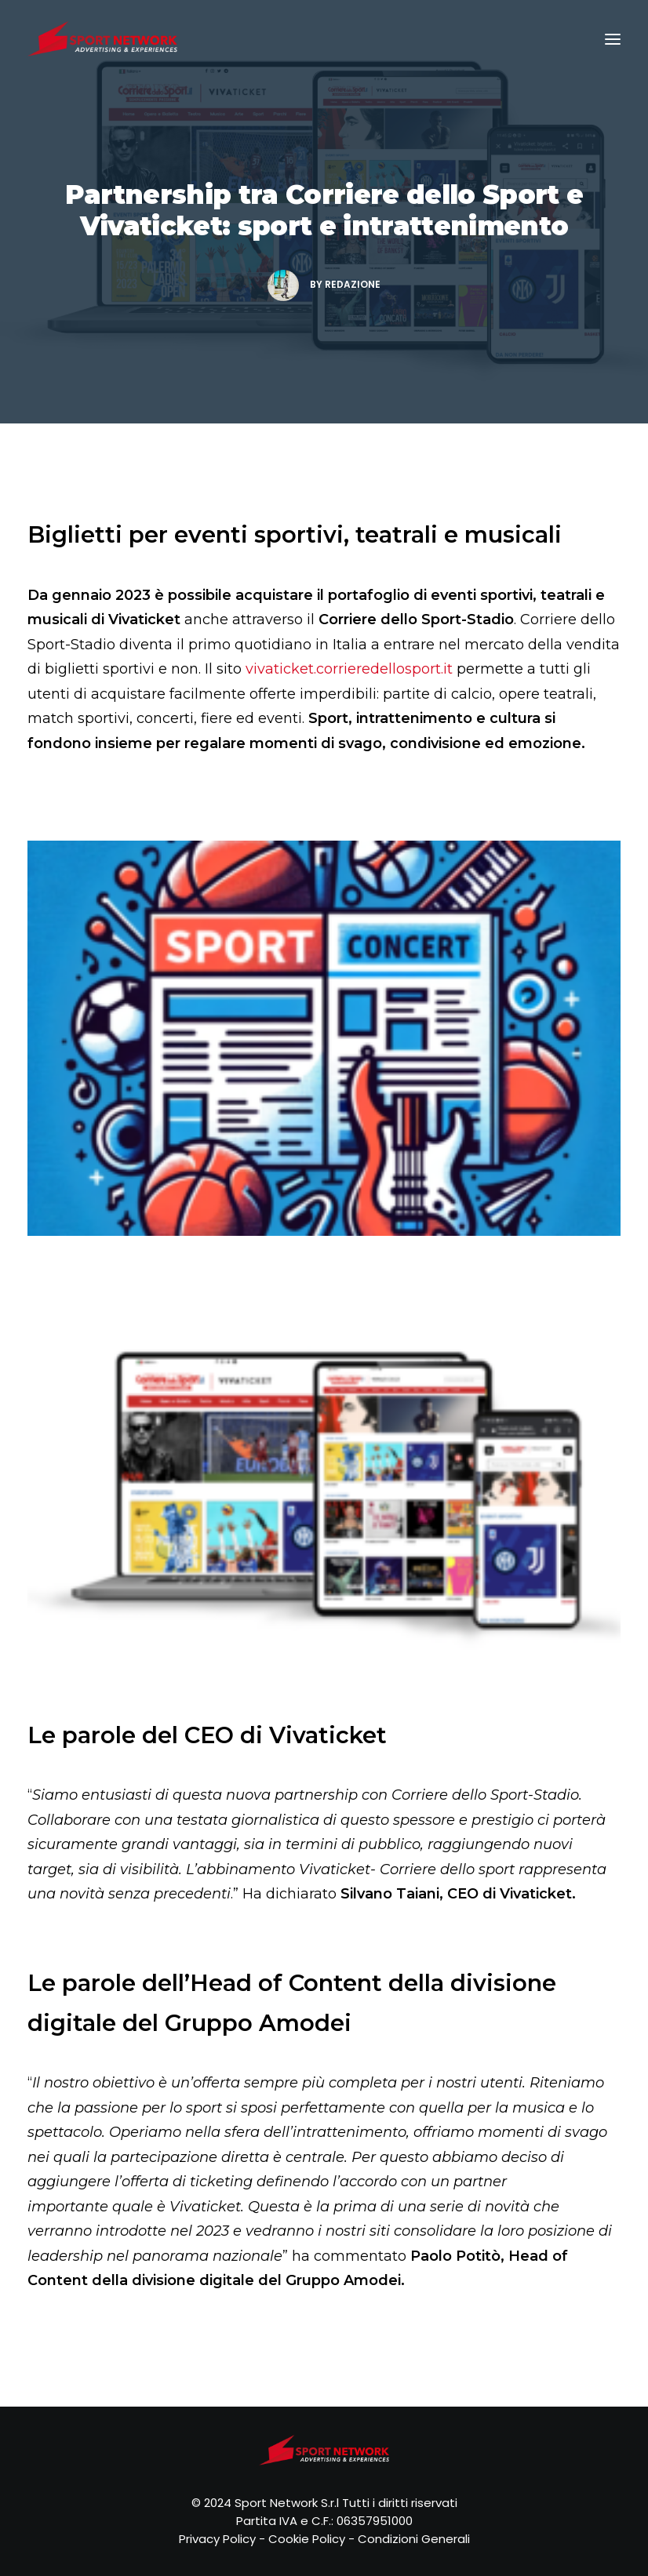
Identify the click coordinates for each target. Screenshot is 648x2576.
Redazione (352, 284)
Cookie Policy (306, 2539)
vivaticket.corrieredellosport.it (349, 669)
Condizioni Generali (414, 2539)
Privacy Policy (217, 2539)
